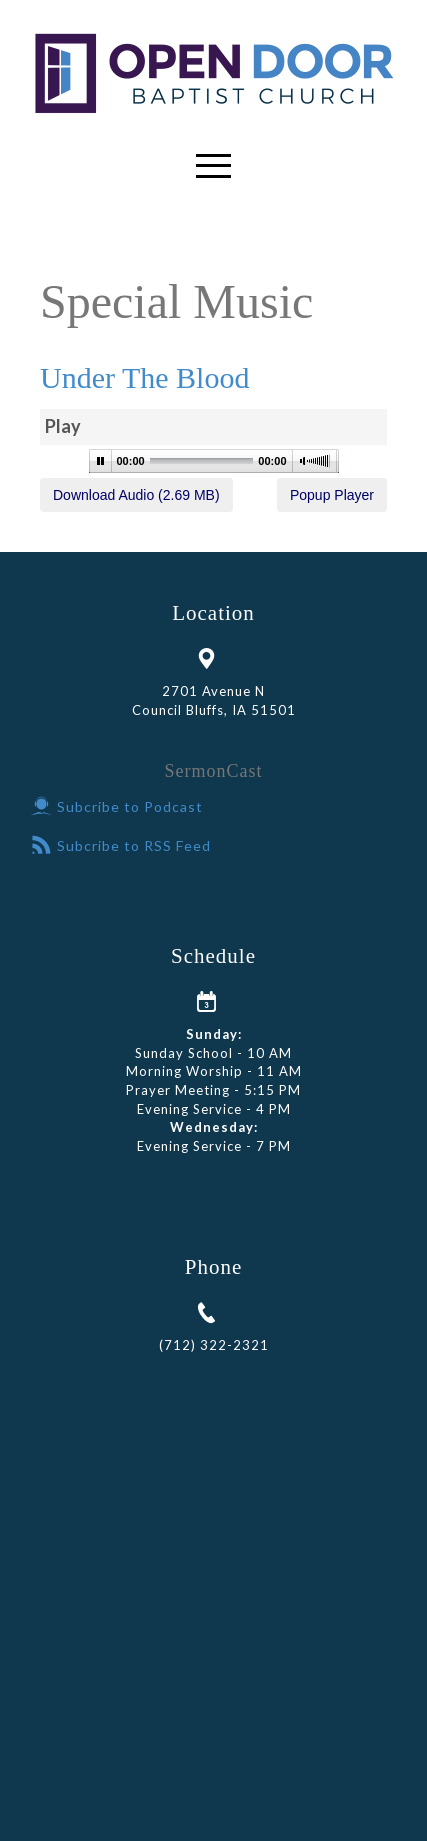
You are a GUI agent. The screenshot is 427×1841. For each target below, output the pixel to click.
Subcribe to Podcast (117, 806)
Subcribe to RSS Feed (121, 845)
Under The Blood (144, 377)
